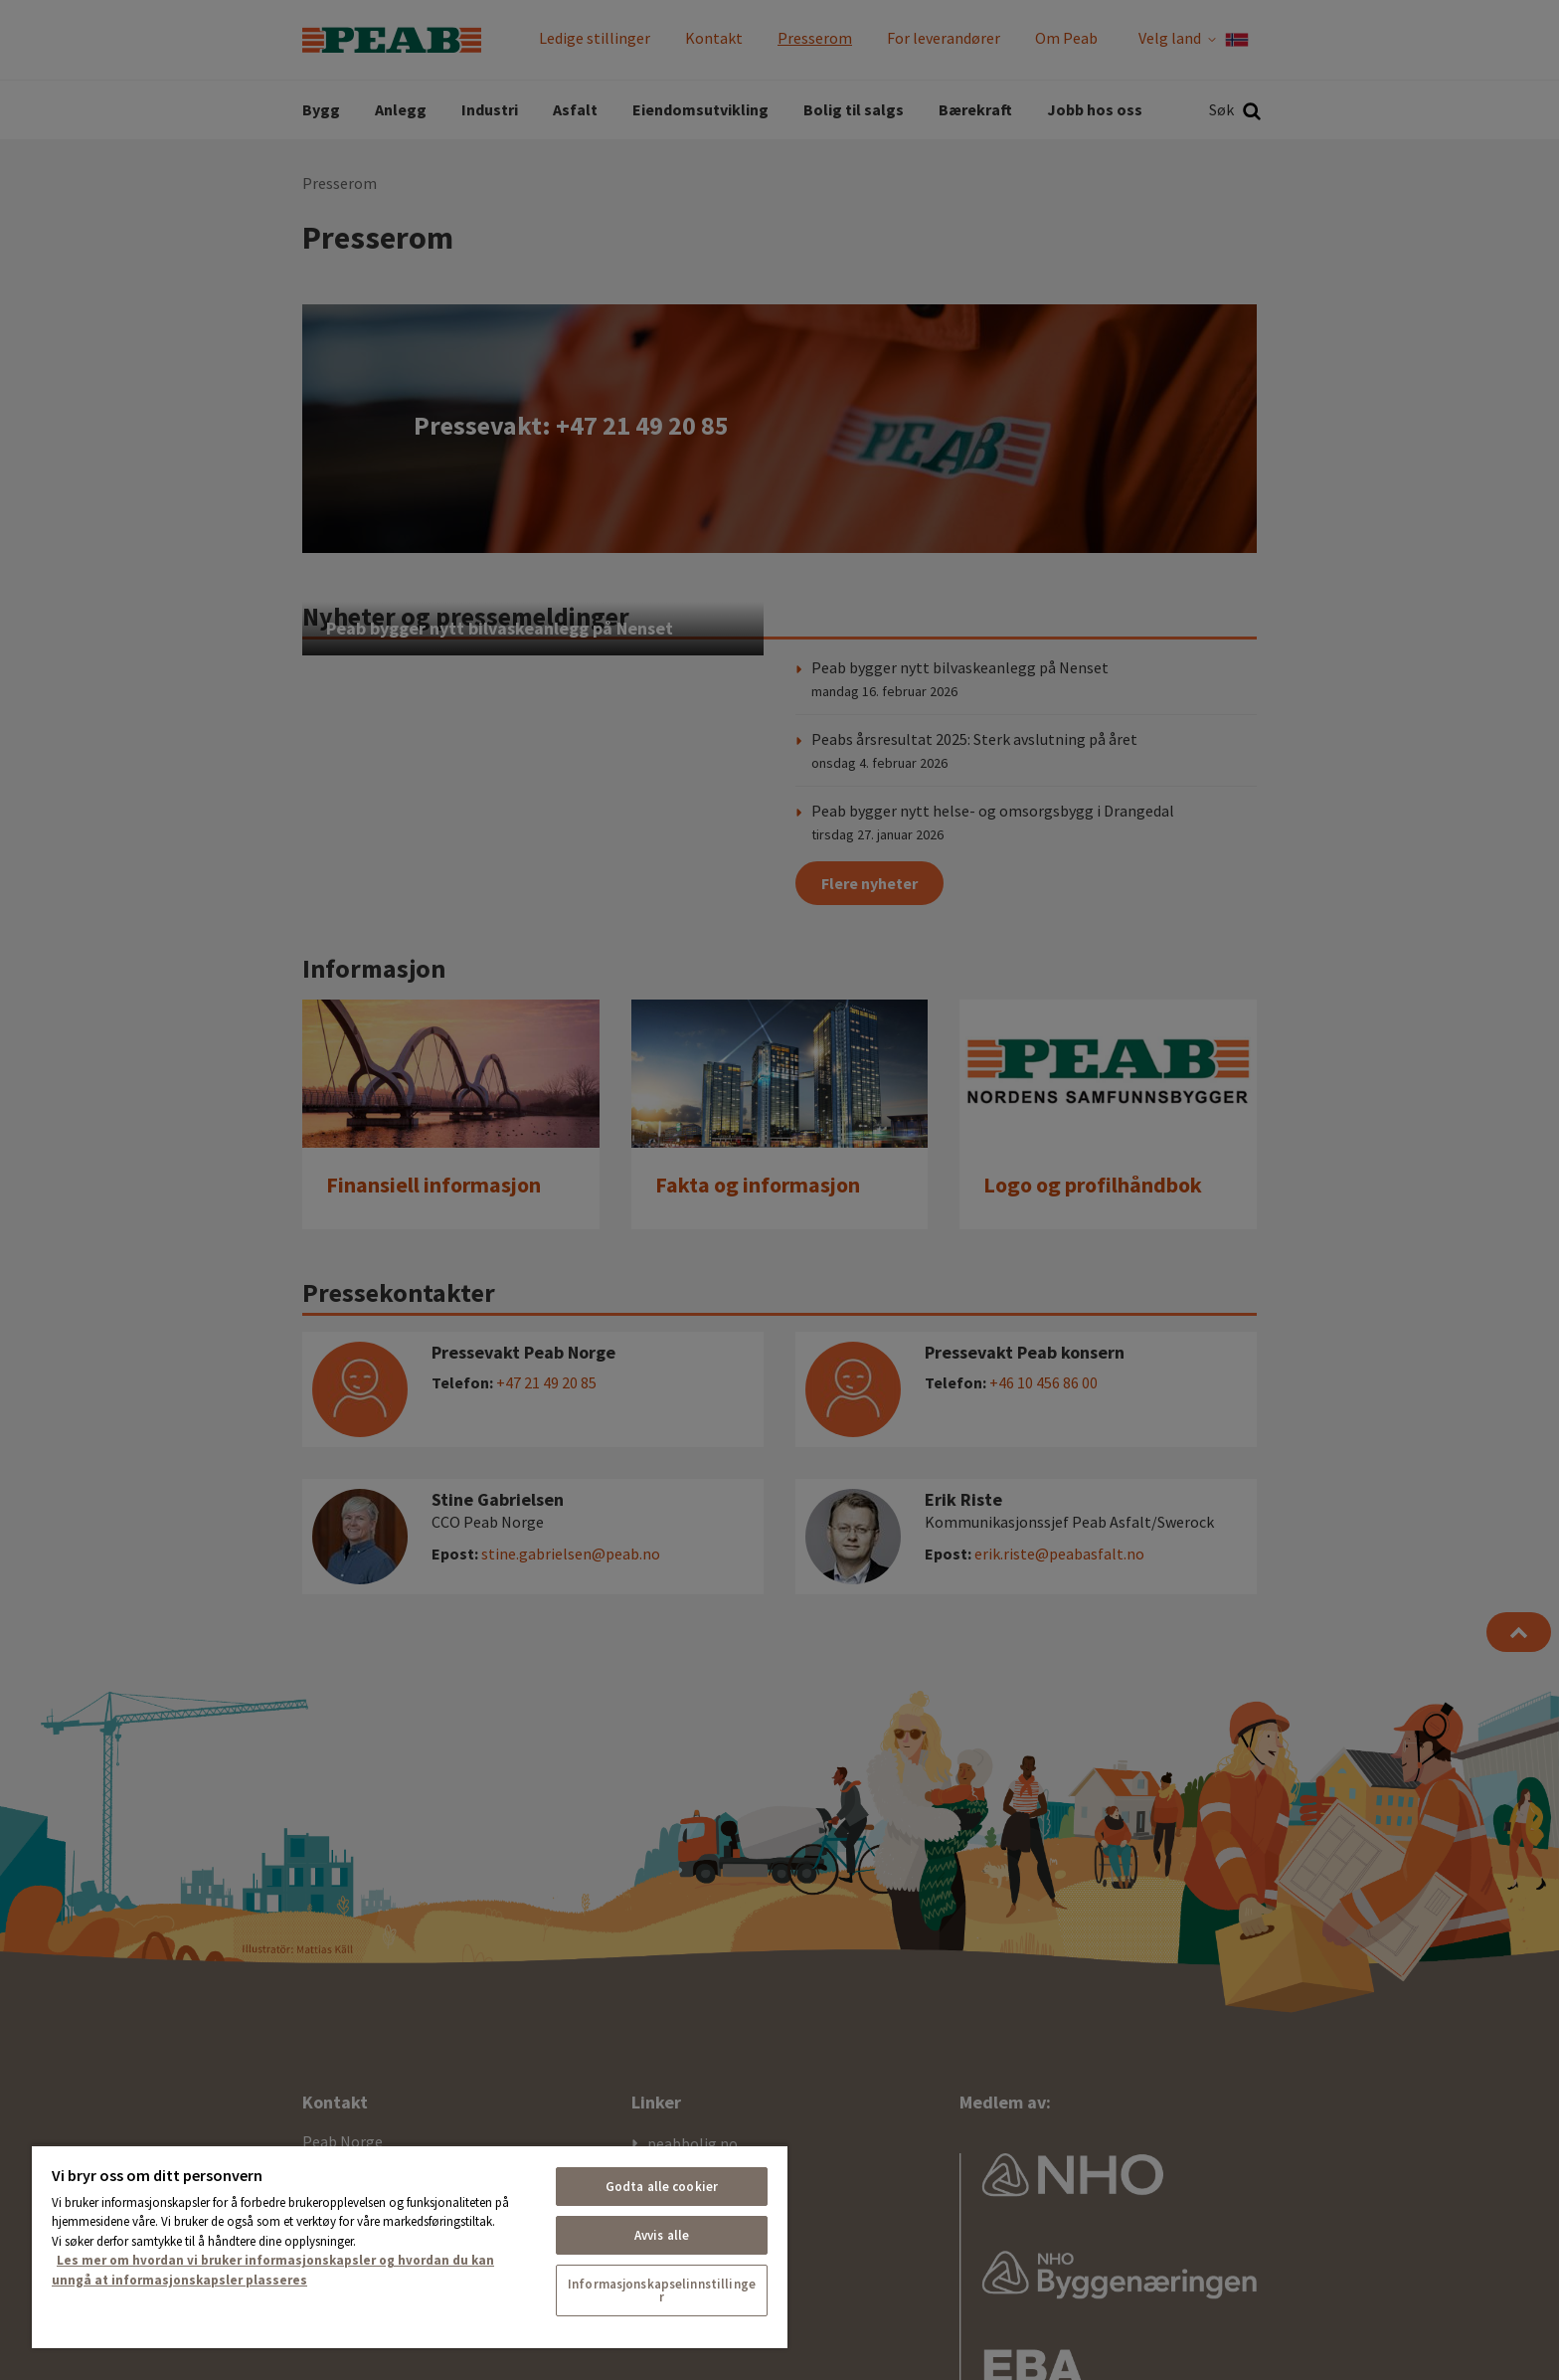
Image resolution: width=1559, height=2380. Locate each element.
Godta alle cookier (662, 2186)
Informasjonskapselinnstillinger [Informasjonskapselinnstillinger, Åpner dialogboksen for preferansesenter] (662, 2290)
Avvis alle (661, 2235)
